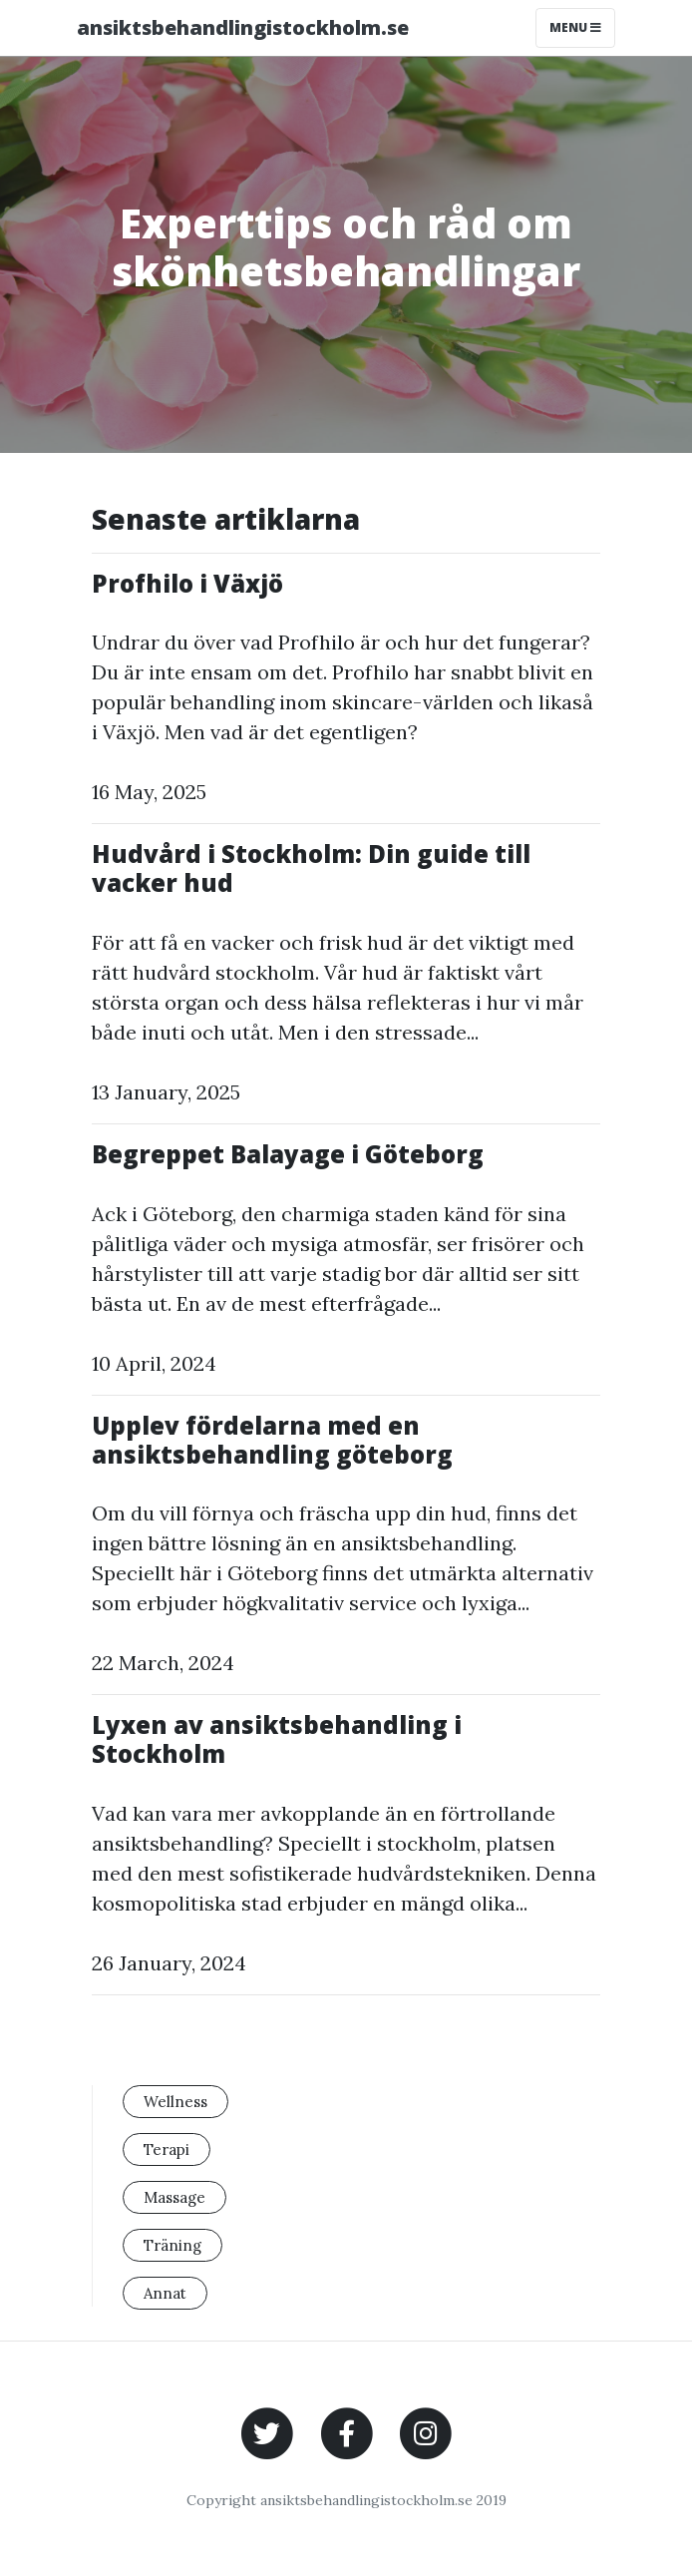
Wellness (175, 2101)
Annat (165, 2293)
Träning (172, 2245)
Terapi (166, 2149)
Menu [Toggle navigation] (575, 27)
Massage (174, 2197)
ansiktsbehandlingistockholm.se (243, 27)
